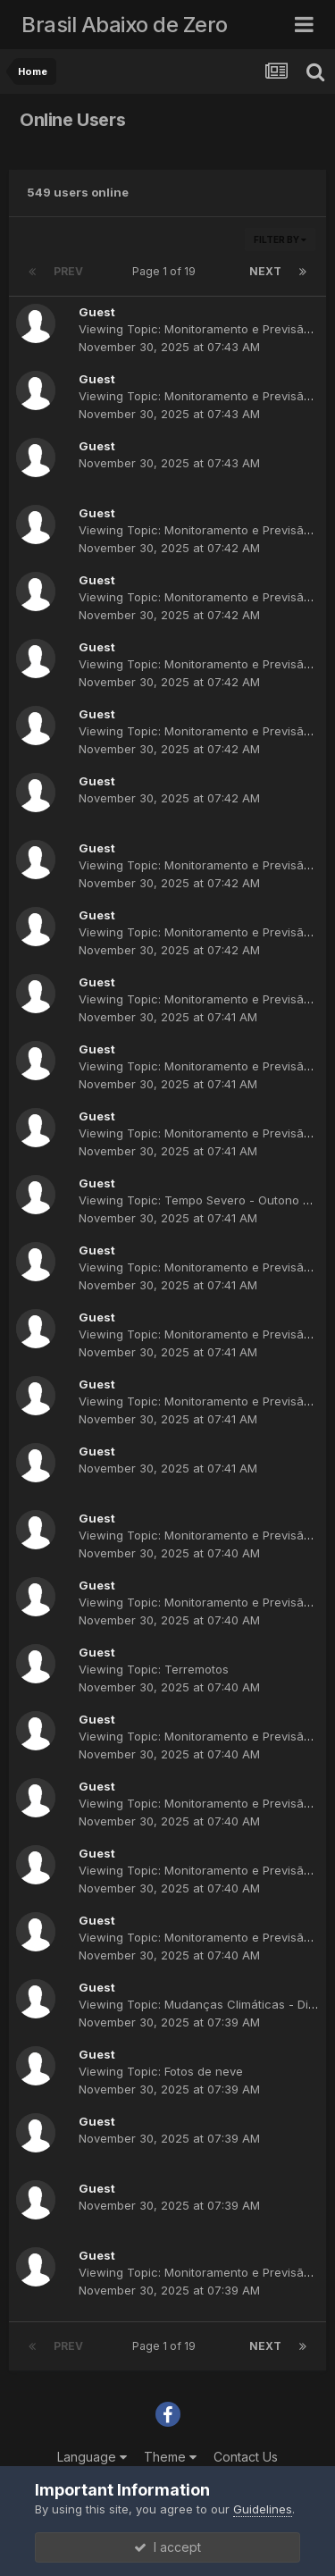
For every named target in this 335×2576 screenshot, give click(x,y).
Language (92, 2456)
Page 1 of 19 (166, 271)
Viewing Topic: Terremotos (154, 1669)
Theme (170, 2456)
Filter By (280, 239)
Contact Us (246, 2456)
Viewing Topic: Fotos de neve (161, 2071)
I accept (167, 2547)
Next (265, 271)
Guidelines (262, 2509)
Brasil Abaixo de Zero (124, 25)
